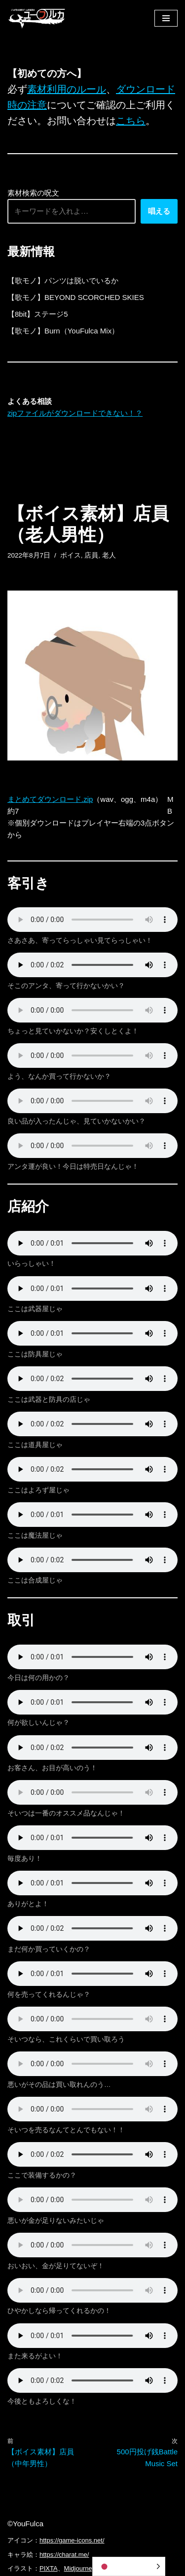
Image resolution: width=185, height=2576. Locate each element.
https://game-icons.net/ (72, 2540)
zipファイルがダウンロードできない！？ (75, 413)
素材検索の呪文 (33, 193)
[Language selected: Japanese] (128, 2566)
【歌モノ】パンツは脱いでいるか (62, 280)
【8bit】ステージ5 (37, 314)
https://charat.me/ (64, 2554)
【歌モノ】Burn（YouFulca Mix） (63, 331)
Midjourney (80, 2568)
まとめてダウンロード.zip (50, 799)
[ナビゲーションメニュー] (166, 18)
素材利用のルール (66, 89)
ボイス (70, 555)
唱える (159, 211)
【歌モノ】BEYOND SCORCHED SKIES (75, 297)
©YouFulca (25, 2523)
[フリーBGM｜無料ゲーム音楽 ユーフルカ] (37, 18)
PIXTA (48, 2568)
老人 (109, 555)
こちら (131, 120)
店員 (91, 555)
